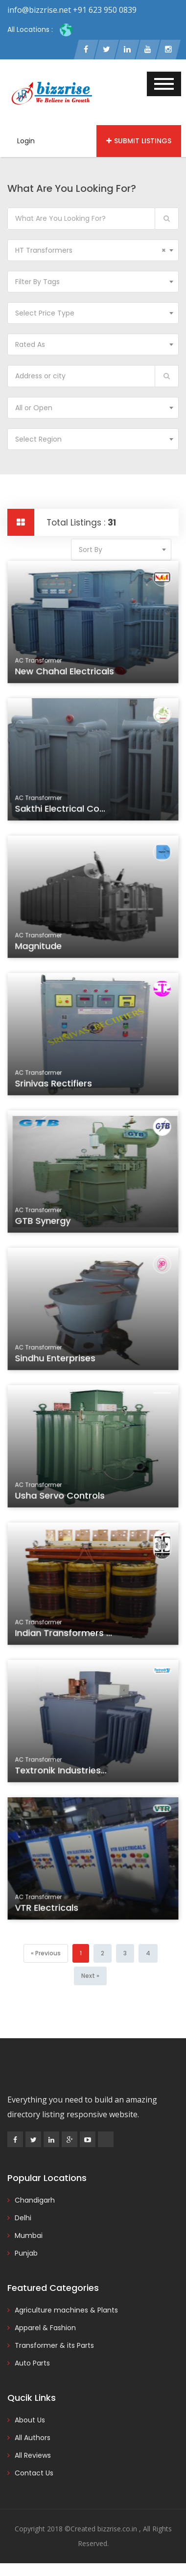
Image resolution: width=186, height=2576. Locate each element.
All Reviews (33, 2455)
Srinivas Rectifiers (55, 1085)
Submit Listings (138, 141)
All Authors (32, 2438)
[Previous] (45, 1953)
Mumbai (29, 2235)
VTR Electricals (48, 1909)
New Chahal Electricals (66, 673)
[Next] (90, 1976)
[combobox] (93, 250)
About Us (30, 2420)
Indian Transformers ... (65, 1634)
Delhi (23, 2218)
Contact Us (34, 2473)
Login (26, 141)
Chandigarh (35, 2200)
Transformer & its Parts (54, 2345)
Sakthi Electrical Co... (61, 810)
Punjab (26, 2253)
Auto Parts (32, 2363)
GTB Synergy (44, 1222)
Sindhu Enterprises (56, 1360)
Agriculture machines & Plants (66, 2310)
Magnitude (40, 947)
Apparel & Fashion (45, 2328)
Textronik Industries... (62, 1772)
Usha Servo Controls (61, 1497)
